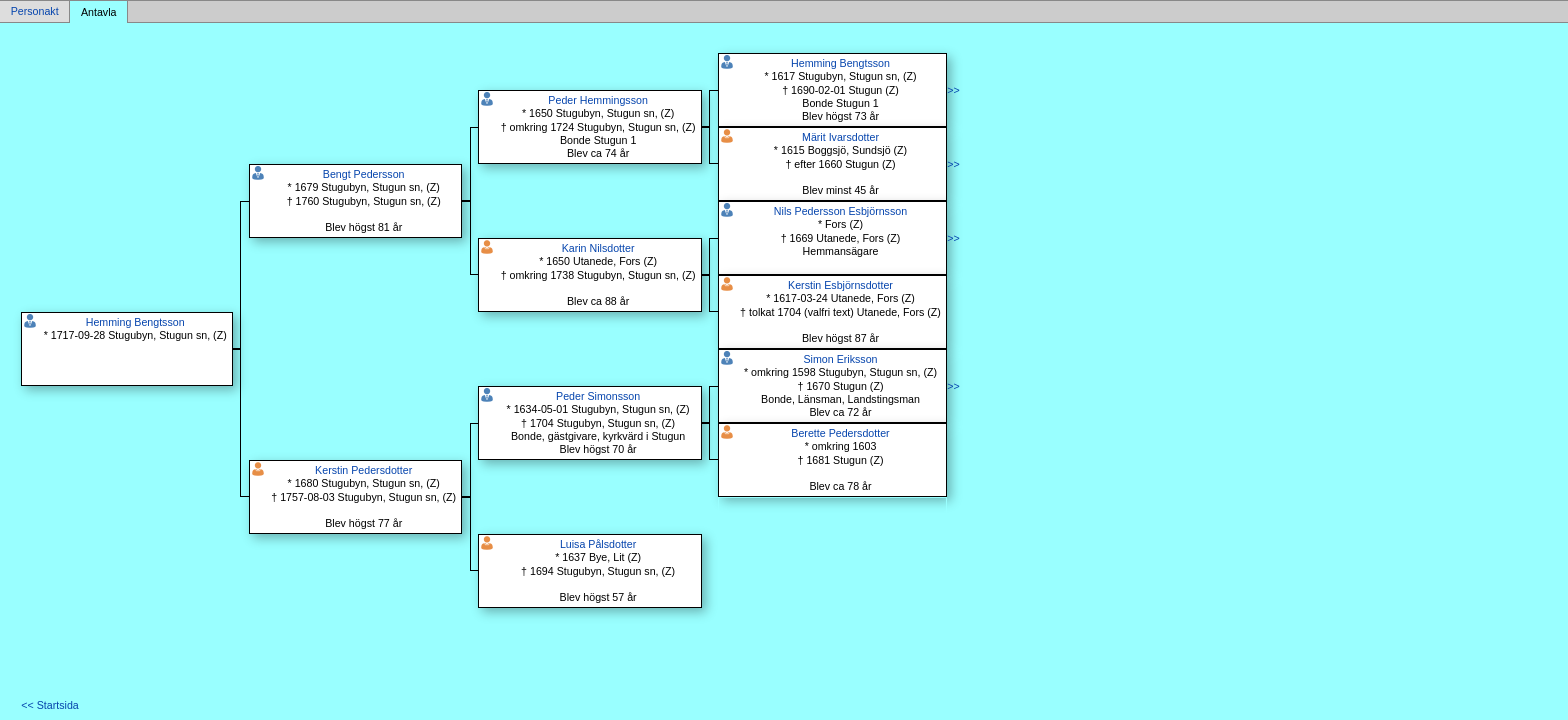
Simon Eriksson (840, 359)
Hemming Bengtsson (135, 322)
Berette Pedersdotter (840, 433)
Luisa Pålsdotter (598, 544)
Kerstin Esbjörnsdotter (840, 285)
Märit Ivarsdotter (840, 137)
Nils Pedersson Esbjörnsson (840, 211)
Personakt (35, 12)
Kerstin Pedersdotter (363, 470)
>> (953, 90)
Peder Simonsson (598, 396)
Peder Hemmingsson (598, 100)
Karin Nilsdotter (598, 248)
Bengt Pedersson (364, 174)
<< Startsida (49, 705)
